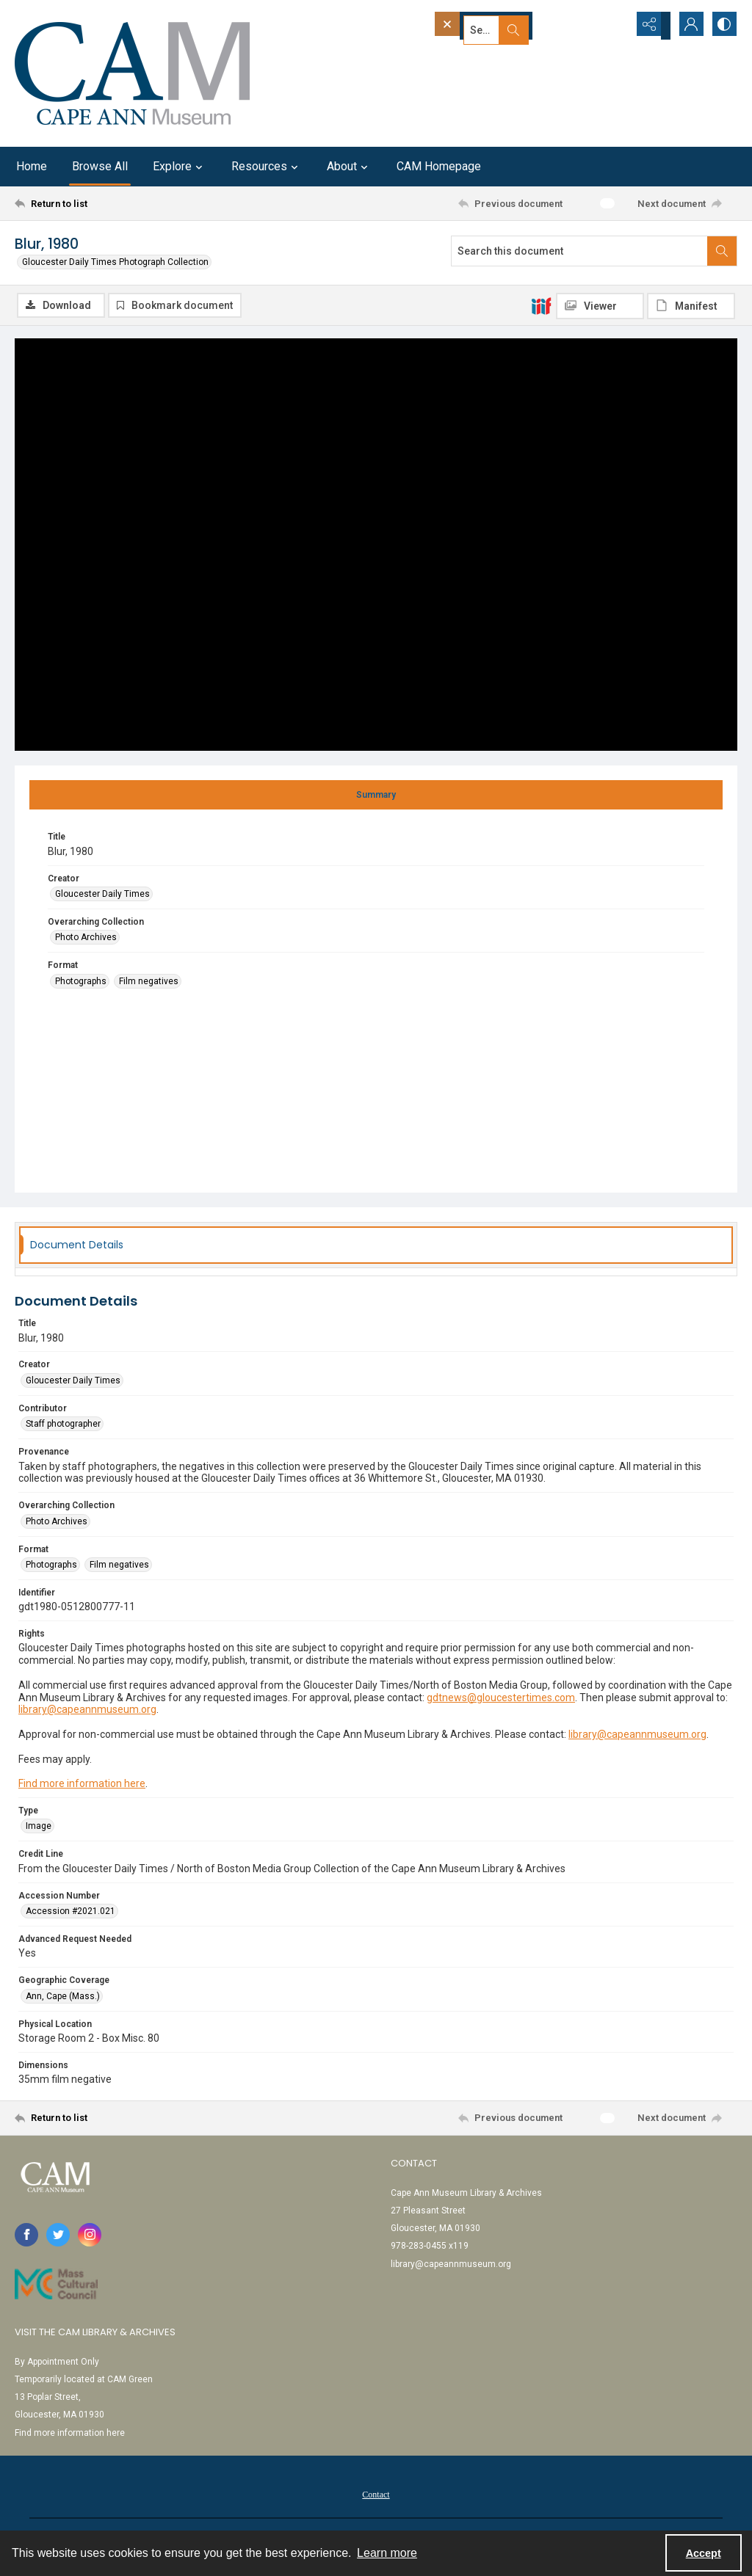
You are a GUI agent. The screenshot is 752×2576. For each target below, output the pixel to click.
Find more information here (81, 1785)
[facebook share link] (26, 2237)
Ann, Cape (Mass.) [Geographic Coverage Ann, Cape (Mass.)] (63, 1998)
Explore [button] (179, 166)
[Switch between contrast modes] (723, 26)
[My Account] (686, 26)
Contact (375, 2496)
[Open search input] (612, 26)
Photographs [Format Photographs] (80, 983)
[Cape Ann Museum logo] (132, 73)
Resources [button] (266, 166)
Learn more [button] (387, 2553)
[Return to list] (113, 203)
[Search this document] (579, 251)
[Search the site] (504, 26)
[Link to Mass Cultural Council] (56, 2286)
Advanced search (475, 52)
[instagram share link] (89, 2237)
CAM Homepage (439, 166)
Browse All (100, 166)
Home (31, 166)
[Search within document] (722, 251)
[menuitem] (375, 2495)
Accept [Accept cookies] (703, 2553)
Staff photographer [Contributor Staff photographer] (63, 1426)
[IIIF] (541, 305)
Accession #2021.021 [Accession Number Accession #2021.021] (70, 1913)
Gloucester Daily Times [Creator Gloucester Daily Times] (102, 896)
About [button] (349, 166)
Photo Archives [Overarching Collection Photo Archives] (86, 939)
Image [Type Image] (38, 1828)
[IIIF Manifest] (691, 306)
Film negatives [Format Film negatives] (148, 983)
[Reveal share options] (649, 26)
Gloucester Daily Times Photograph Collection (115, 262)
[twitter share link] (58, 2237)
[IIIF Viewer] (600, 306)
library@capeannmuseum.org (87, 1711)
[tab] (376, 797)
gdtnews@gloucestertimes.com (501, 1699)
